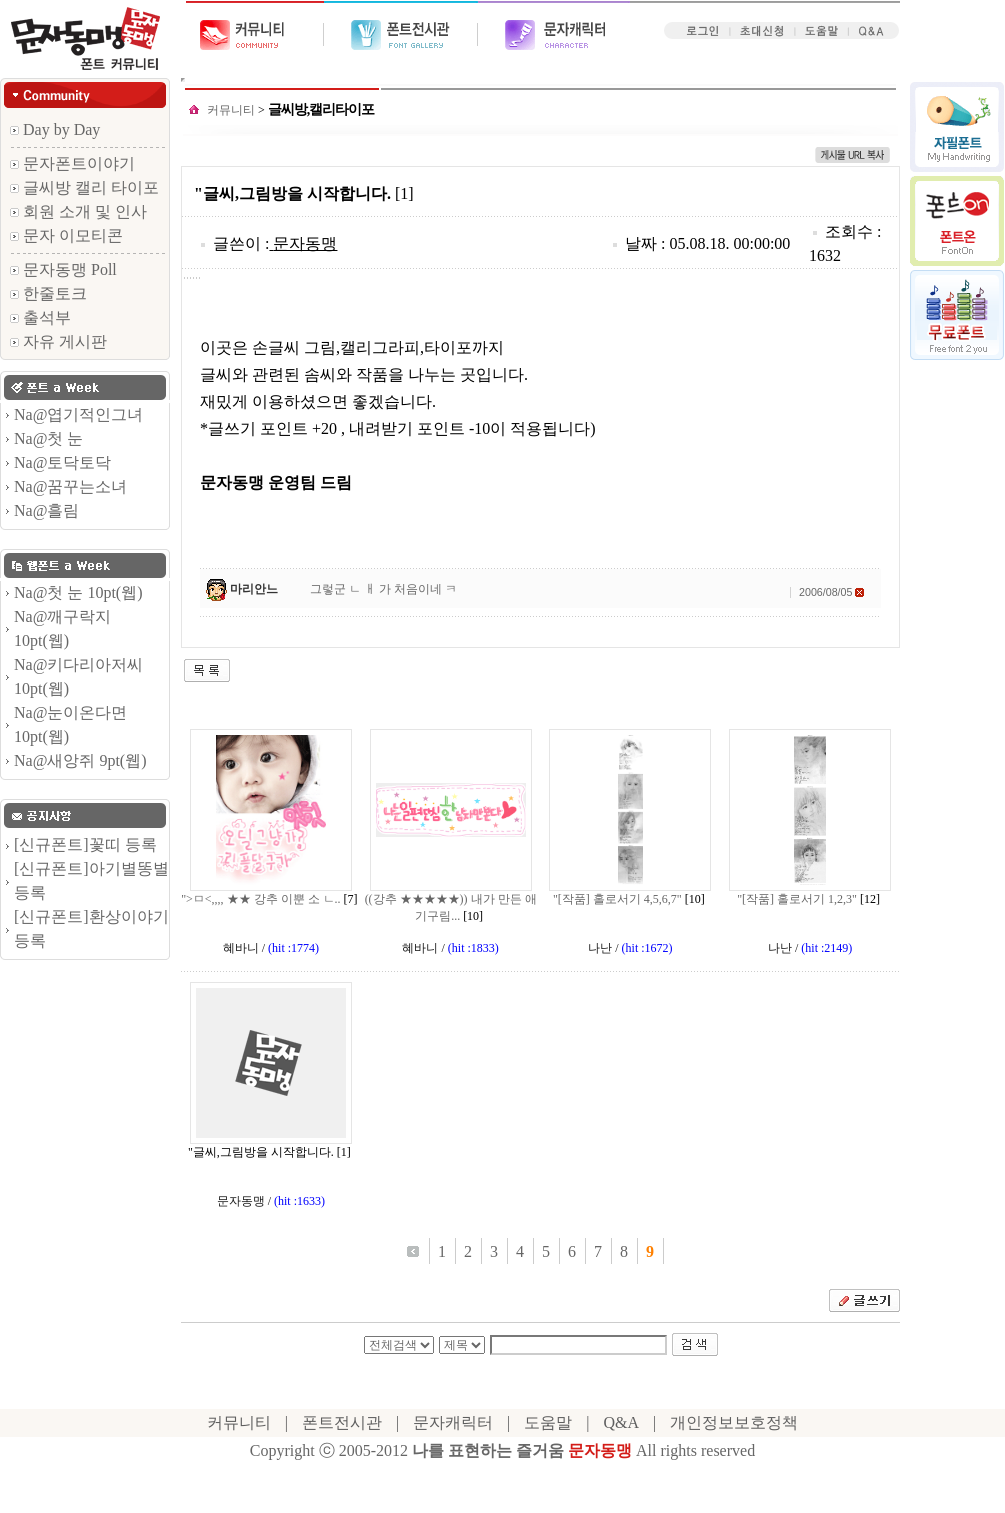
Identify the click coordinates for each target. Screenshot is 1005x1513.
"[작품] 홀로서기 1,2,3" (797, 899)
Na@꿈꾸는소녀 (70, 486)
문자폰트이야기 (72, 163)
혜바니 (241, 948)
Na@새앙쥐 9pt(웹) (80, 760)
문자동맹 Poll (63, 269)
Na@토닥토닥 (62, 462)
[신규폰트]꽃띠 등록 (85, 844)
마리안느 (254, 589)
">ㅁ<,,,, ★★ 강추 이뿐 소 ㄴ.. (260, 899)
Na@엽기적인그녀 (78, 414)
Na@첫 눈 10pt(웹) (78, 592)
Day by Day (55, 129)
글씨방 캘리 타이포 (84, 187)
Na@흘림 (46, 510)
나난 (600, 948)
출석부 (40, 317)
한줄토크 (48, 293)
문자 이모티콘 (66, 235)
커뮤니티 (231, 110)
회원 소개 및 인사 (78, 211)
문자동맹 (305, 243)
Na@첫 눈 (48, 438)
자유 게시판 (58, 341)
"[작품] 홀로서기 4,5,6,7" (617, 899)
